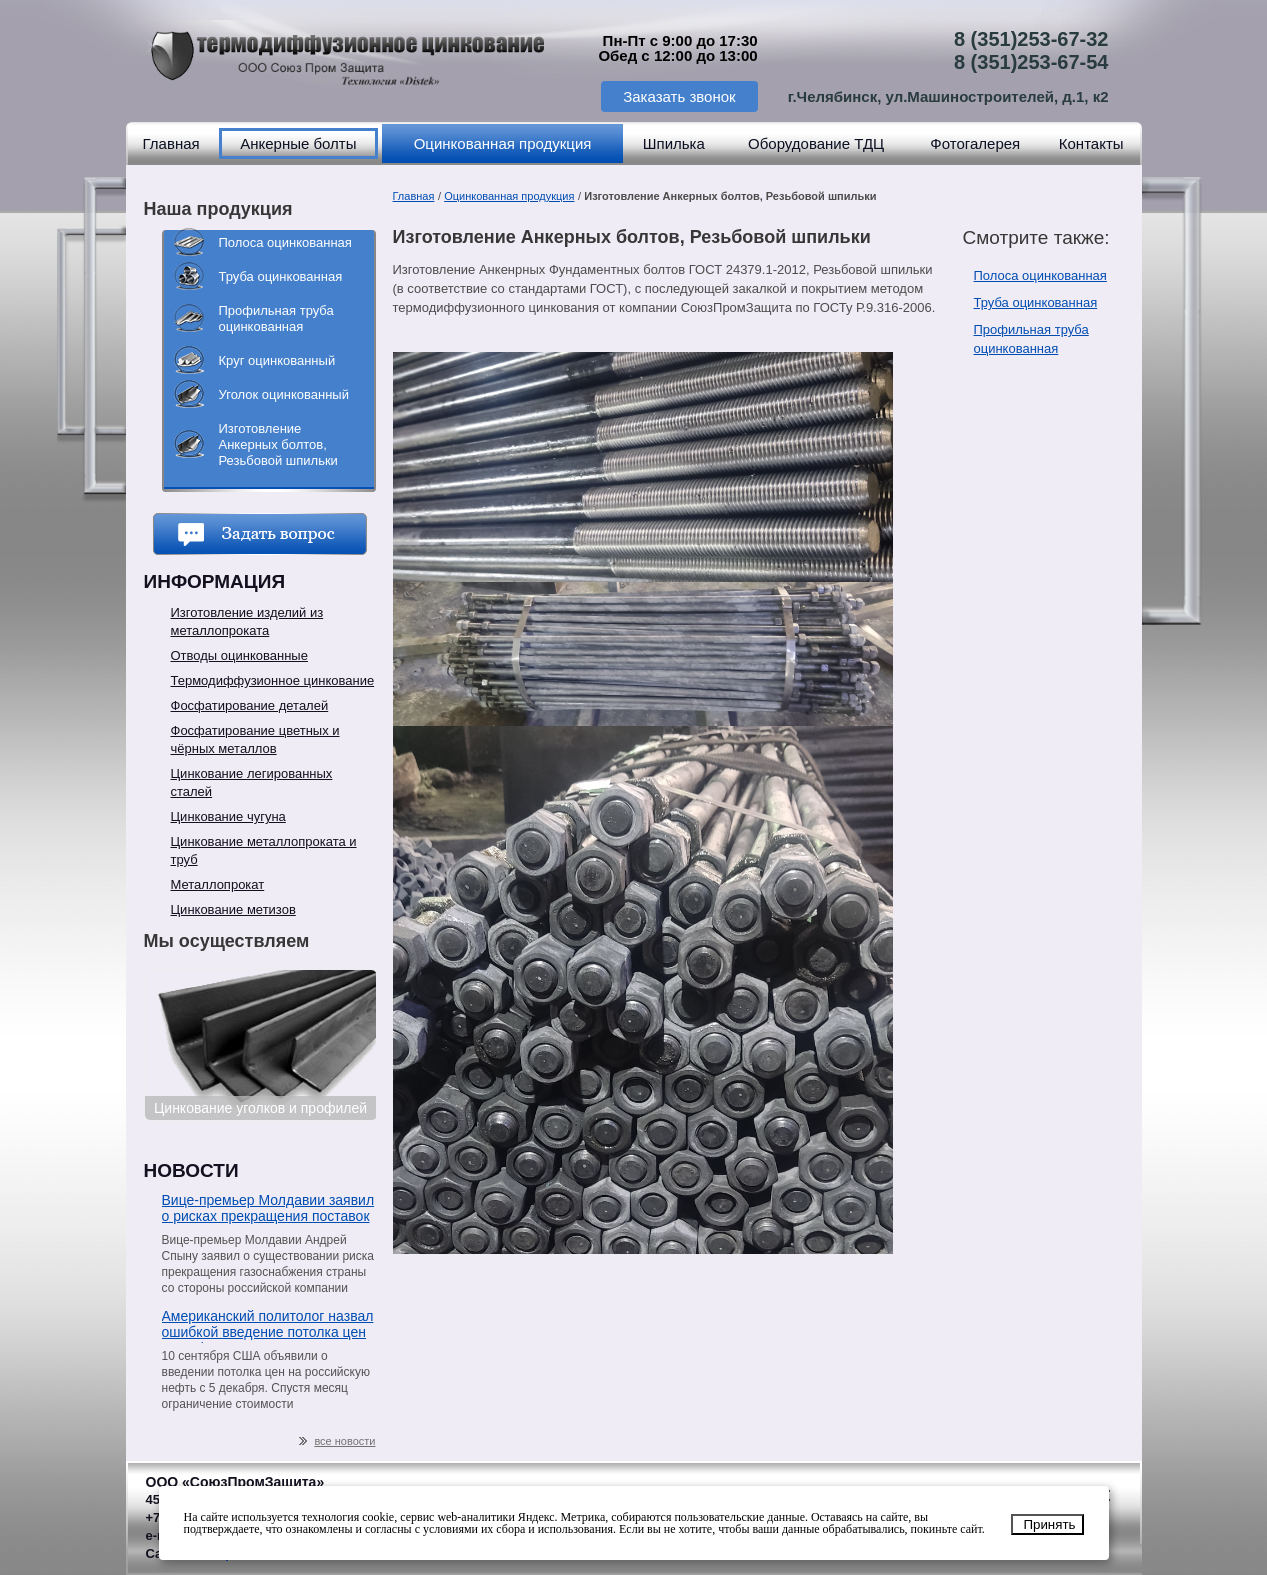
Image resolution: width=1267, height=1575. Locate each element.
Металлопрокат (218, 884)
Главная (171, 143)
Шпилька (674, 143)
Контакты (1091, 143)
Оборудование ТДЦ (816, 143)
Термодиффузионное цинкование (273, 680)
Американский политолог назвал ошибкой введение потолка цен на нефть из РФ (268, 1325)
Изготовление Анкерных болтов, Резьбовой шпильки (278, 444)
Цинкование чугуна (228, 816)
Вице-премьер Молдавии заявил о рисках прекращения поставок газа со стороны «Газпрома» (268, 1209)
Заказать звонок (679, 96)
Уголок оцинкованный (284, 394)
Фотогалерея (975, 143)
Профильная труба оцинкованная (276, 318)
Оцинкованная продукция (503, 143)
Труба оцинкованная (281, 276)
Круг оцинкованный (277, 360)
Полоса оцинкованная (285, 242)
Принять (1049, 1524)
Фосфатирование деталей (250, 705)
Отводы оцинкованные (239, 655)
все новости (337, 1441)
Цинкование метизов (233, 909)
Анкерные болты (298, 143)
